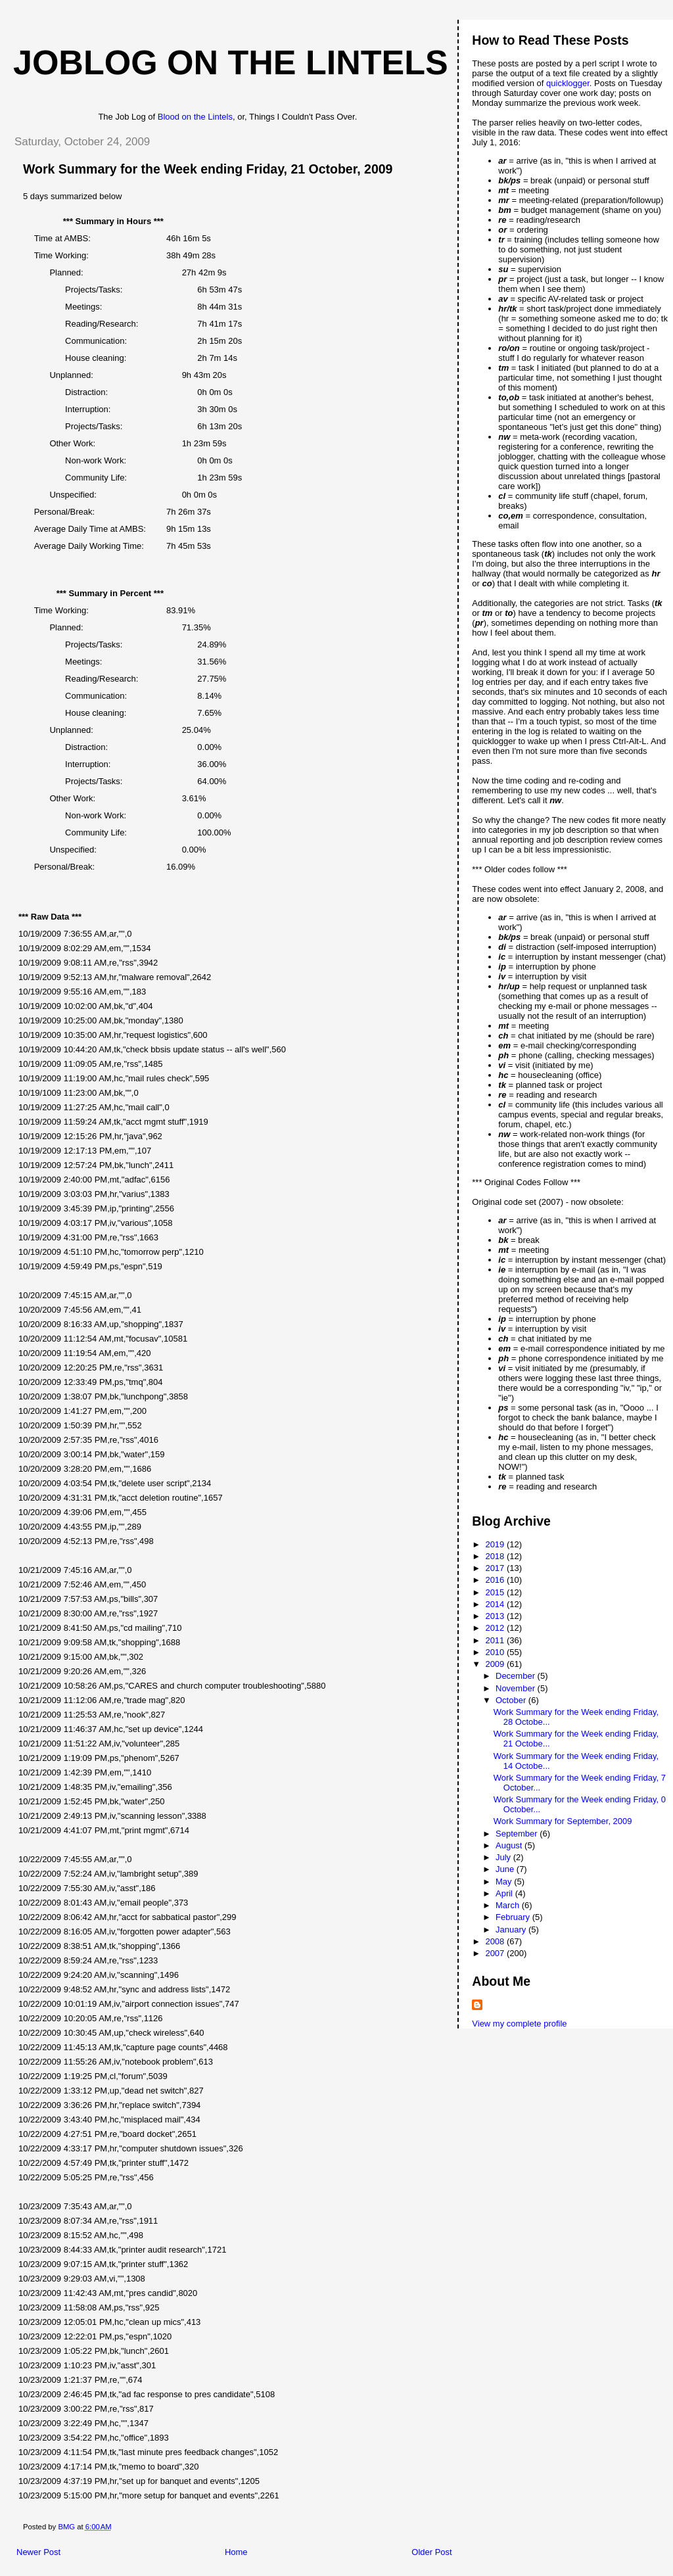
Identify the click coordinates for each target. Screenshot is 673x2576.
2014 (496, 1604)
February (514, 1917)
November (517, 1688)
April (505, 1893)
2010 (496, 1652)
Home (236, 2552)
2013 (496, 1616)
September (518, 1833)
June (506, 1869)
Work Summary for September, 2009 (563, 1821)
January (512, 1929)
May (505, 1881)
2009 (496, 1664)
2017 (496, 1568)
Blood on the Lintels (195, 117)
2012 (496, 1628)
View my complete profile (519, 2023)
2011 (496, 1640)
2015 (496, 1592)
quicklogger (568, 83)
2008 (496, 1941)
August (510, 1845)
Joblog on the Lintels (230, 62)
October (512, 1700)
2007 (496, 1953)
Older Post (431, 2552)
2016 (496, 1580)
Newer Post (38, 2552)
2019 (496, 1544)
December (517, 1676)
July (504, 1857)
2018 (496, 1556)
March (509, 1905)
